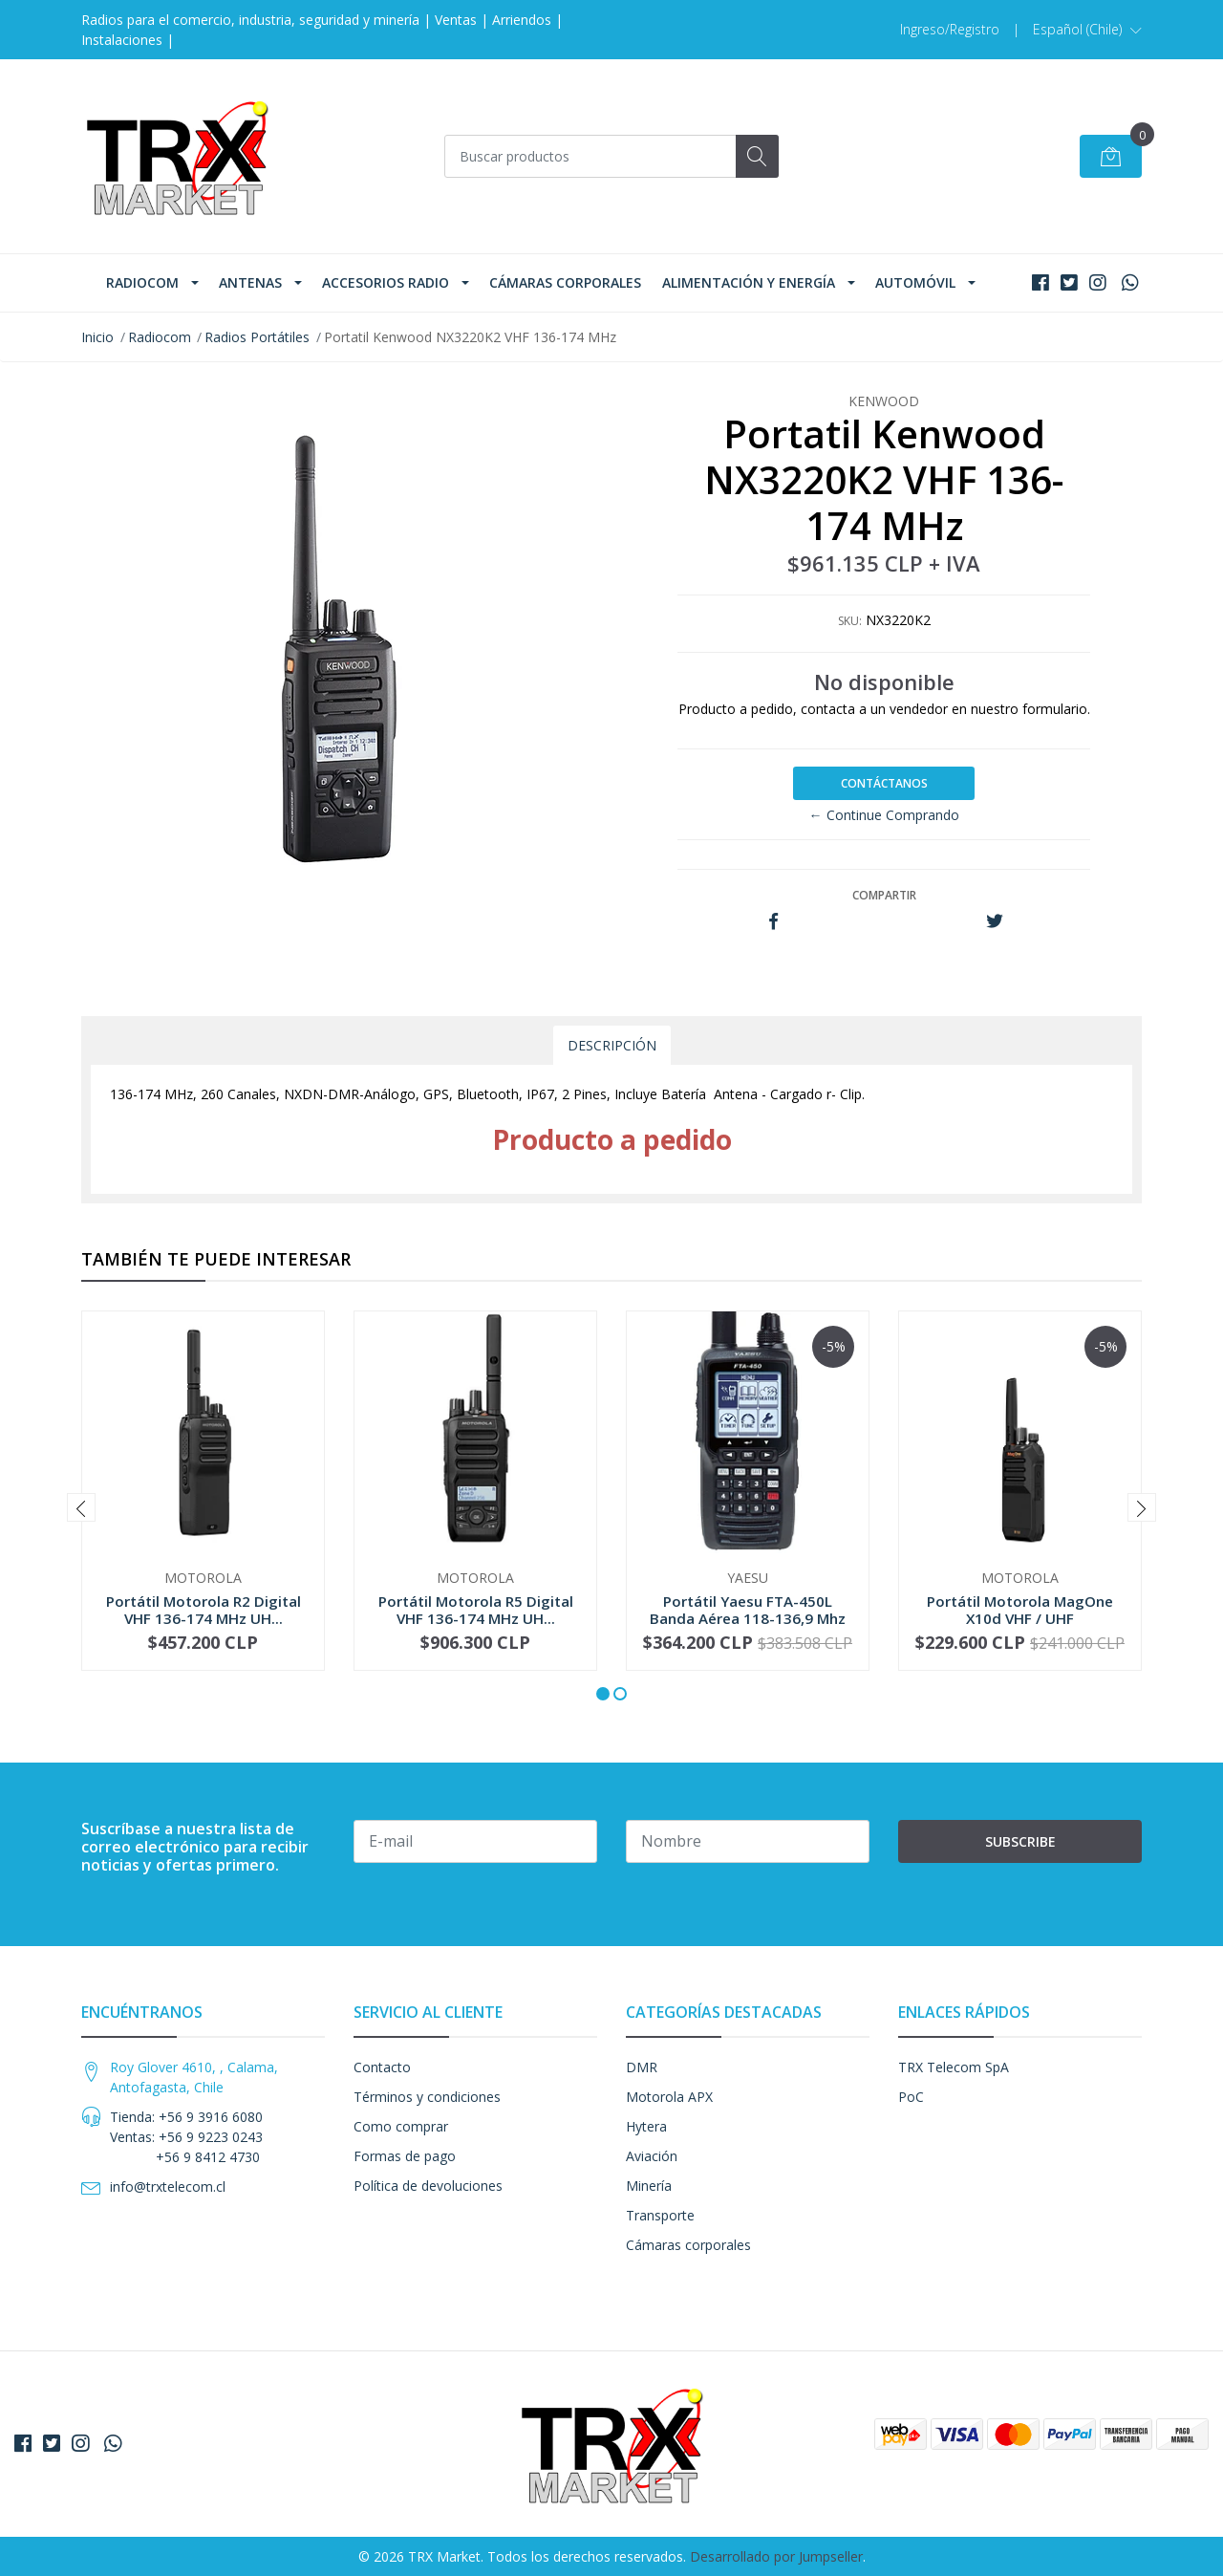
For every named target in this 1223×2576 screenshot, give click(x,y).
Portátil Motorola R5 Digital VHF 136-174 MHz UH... (475, 1609)
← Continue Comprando (884, 815)
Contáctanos (884, 783)
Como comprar (401, 2126)
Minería (649, 2185)
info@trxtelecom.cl (167, 2186)
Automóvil (915, 282)
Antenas (250, 282)
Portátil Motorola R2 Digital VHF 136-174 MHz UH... (203, 1609)
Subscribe (1020, 1841)
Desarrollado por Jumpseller (776, 2556)
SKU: (850, 621)
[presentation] (81, 1507)
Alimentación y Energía (748, 282)
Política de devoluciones (428, 2185)
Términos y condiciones (427, 2097)
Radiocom (142, 282)
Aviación (651, 2156)
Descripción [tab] (612, 1045)
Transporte (660, 2215)
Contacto (382, 2067)
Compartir (884, 895)
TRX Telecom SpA (953, 2067)
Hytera (646, 2126)
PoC (911, 2097)
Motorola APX (669, 2097)
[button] (1087, 30)
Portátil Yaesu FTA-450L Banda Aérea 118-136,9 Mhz (748, 1609)
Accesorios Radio (385, 282)
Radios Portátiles (257, 337)
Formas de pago (405, 2156)
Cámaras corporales (565, 282)
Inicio (97, 337)
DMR (641, 2067)
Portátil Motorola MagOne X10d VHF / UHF (1020, 1609)
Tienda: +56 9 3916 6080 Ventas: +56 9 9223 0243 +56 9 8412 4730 (186, 2137)
